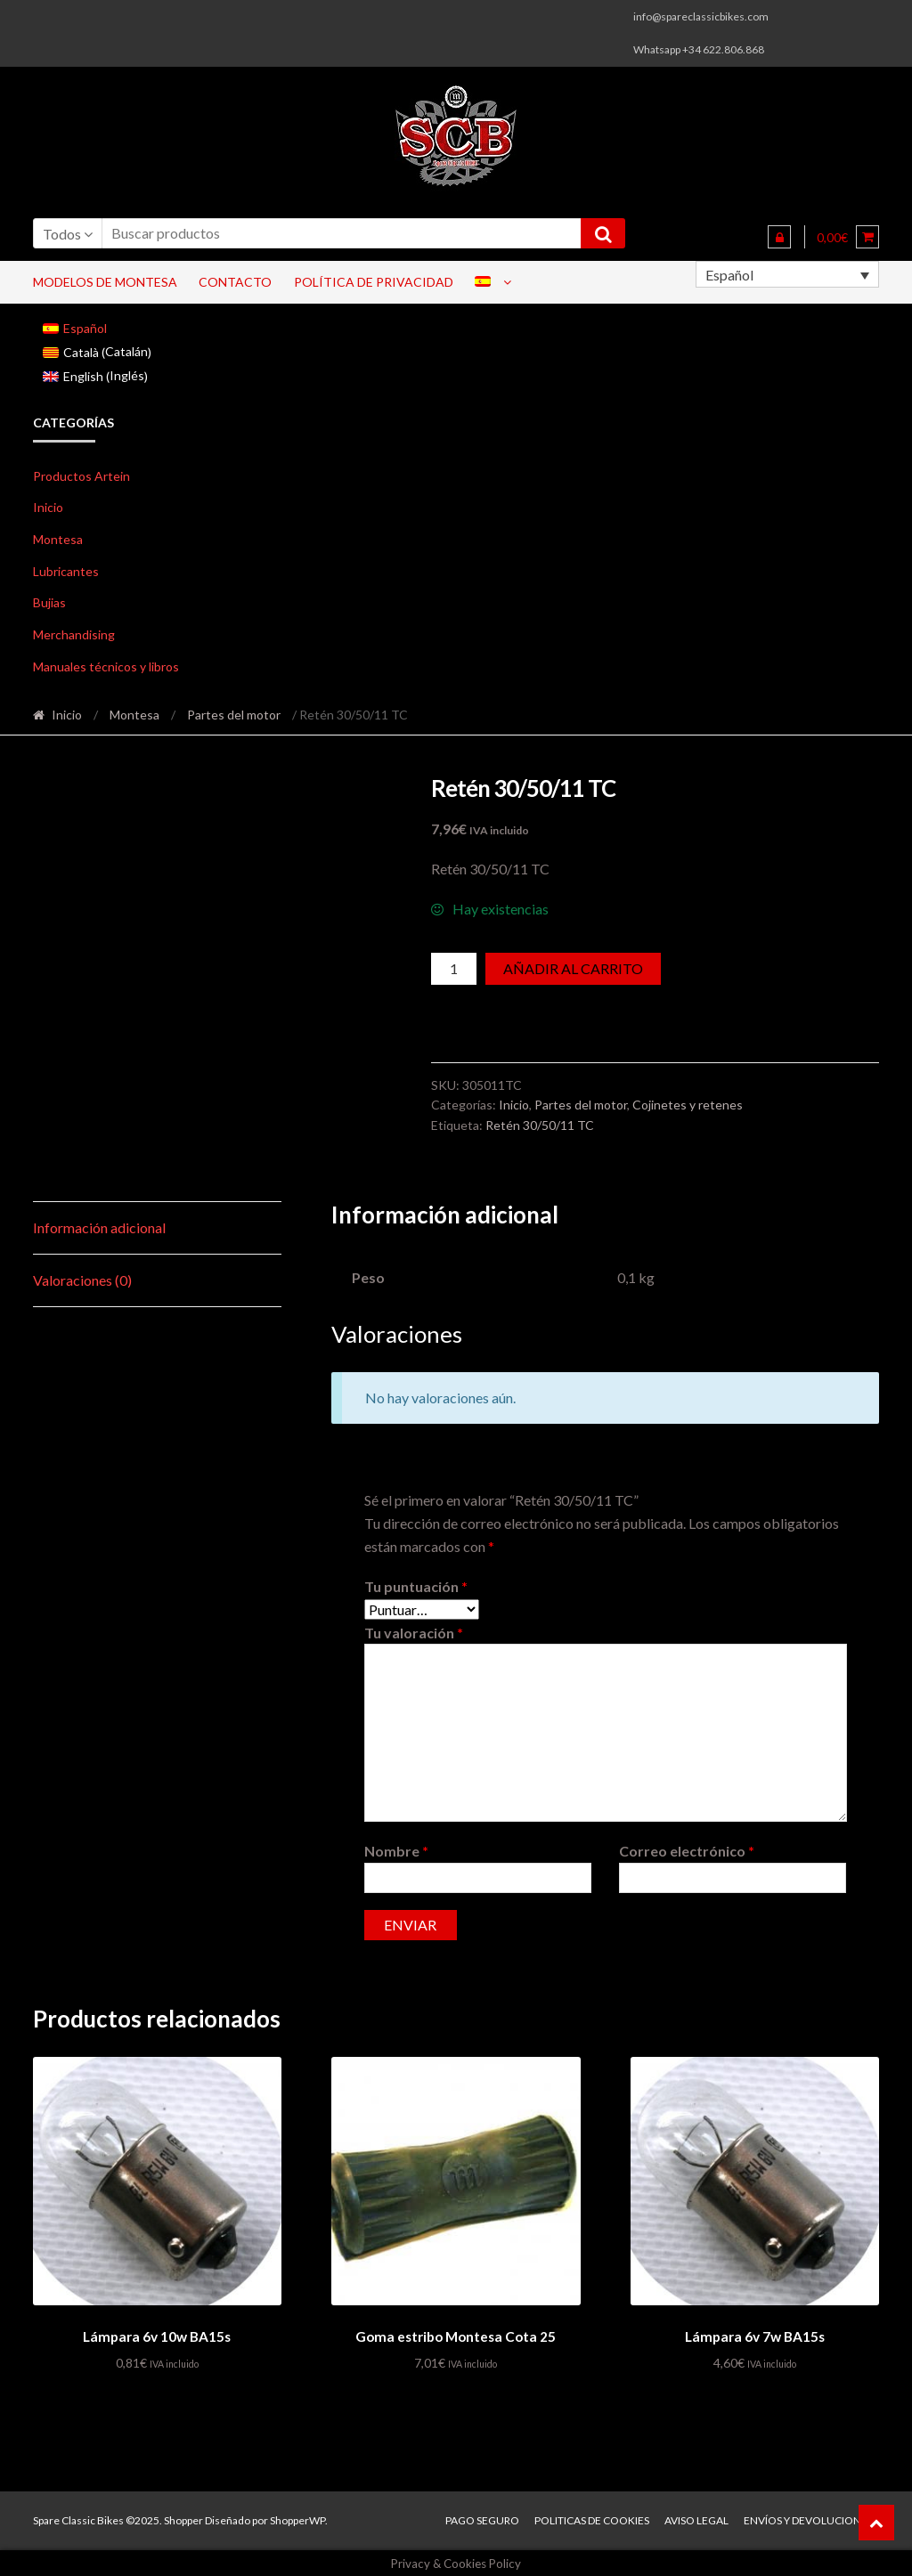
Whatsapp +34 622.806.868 (698, 49)
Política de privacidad (373, 281)
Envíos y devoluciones (808, 2517)
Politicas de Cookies (591, 2517)
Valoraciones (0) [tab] (82, 1280)
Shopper (183, 2517)
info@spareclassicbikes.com (701, 16)
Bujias (49, 602)
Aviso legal (696, 2517)
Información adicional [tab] (99, 1227)
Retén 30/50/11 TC (539, 1125)
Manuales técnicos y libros (106, 666)
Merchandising (74, 634)
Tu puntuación (416, 1586)
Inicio (48, 507)
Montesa (58, 539)
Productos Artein (81, 476)
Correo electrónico (686, 1850)
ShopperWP (297, 2517)
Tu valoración (413, 1632)
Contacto (235, 281)
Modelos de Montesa (105, 281)
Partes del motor (234, 714)
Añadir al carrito (573, 968)
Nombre (396, 1850)
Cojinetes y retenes (687, 1104)
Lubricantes (66, 571)
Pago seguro (482, 2517)
